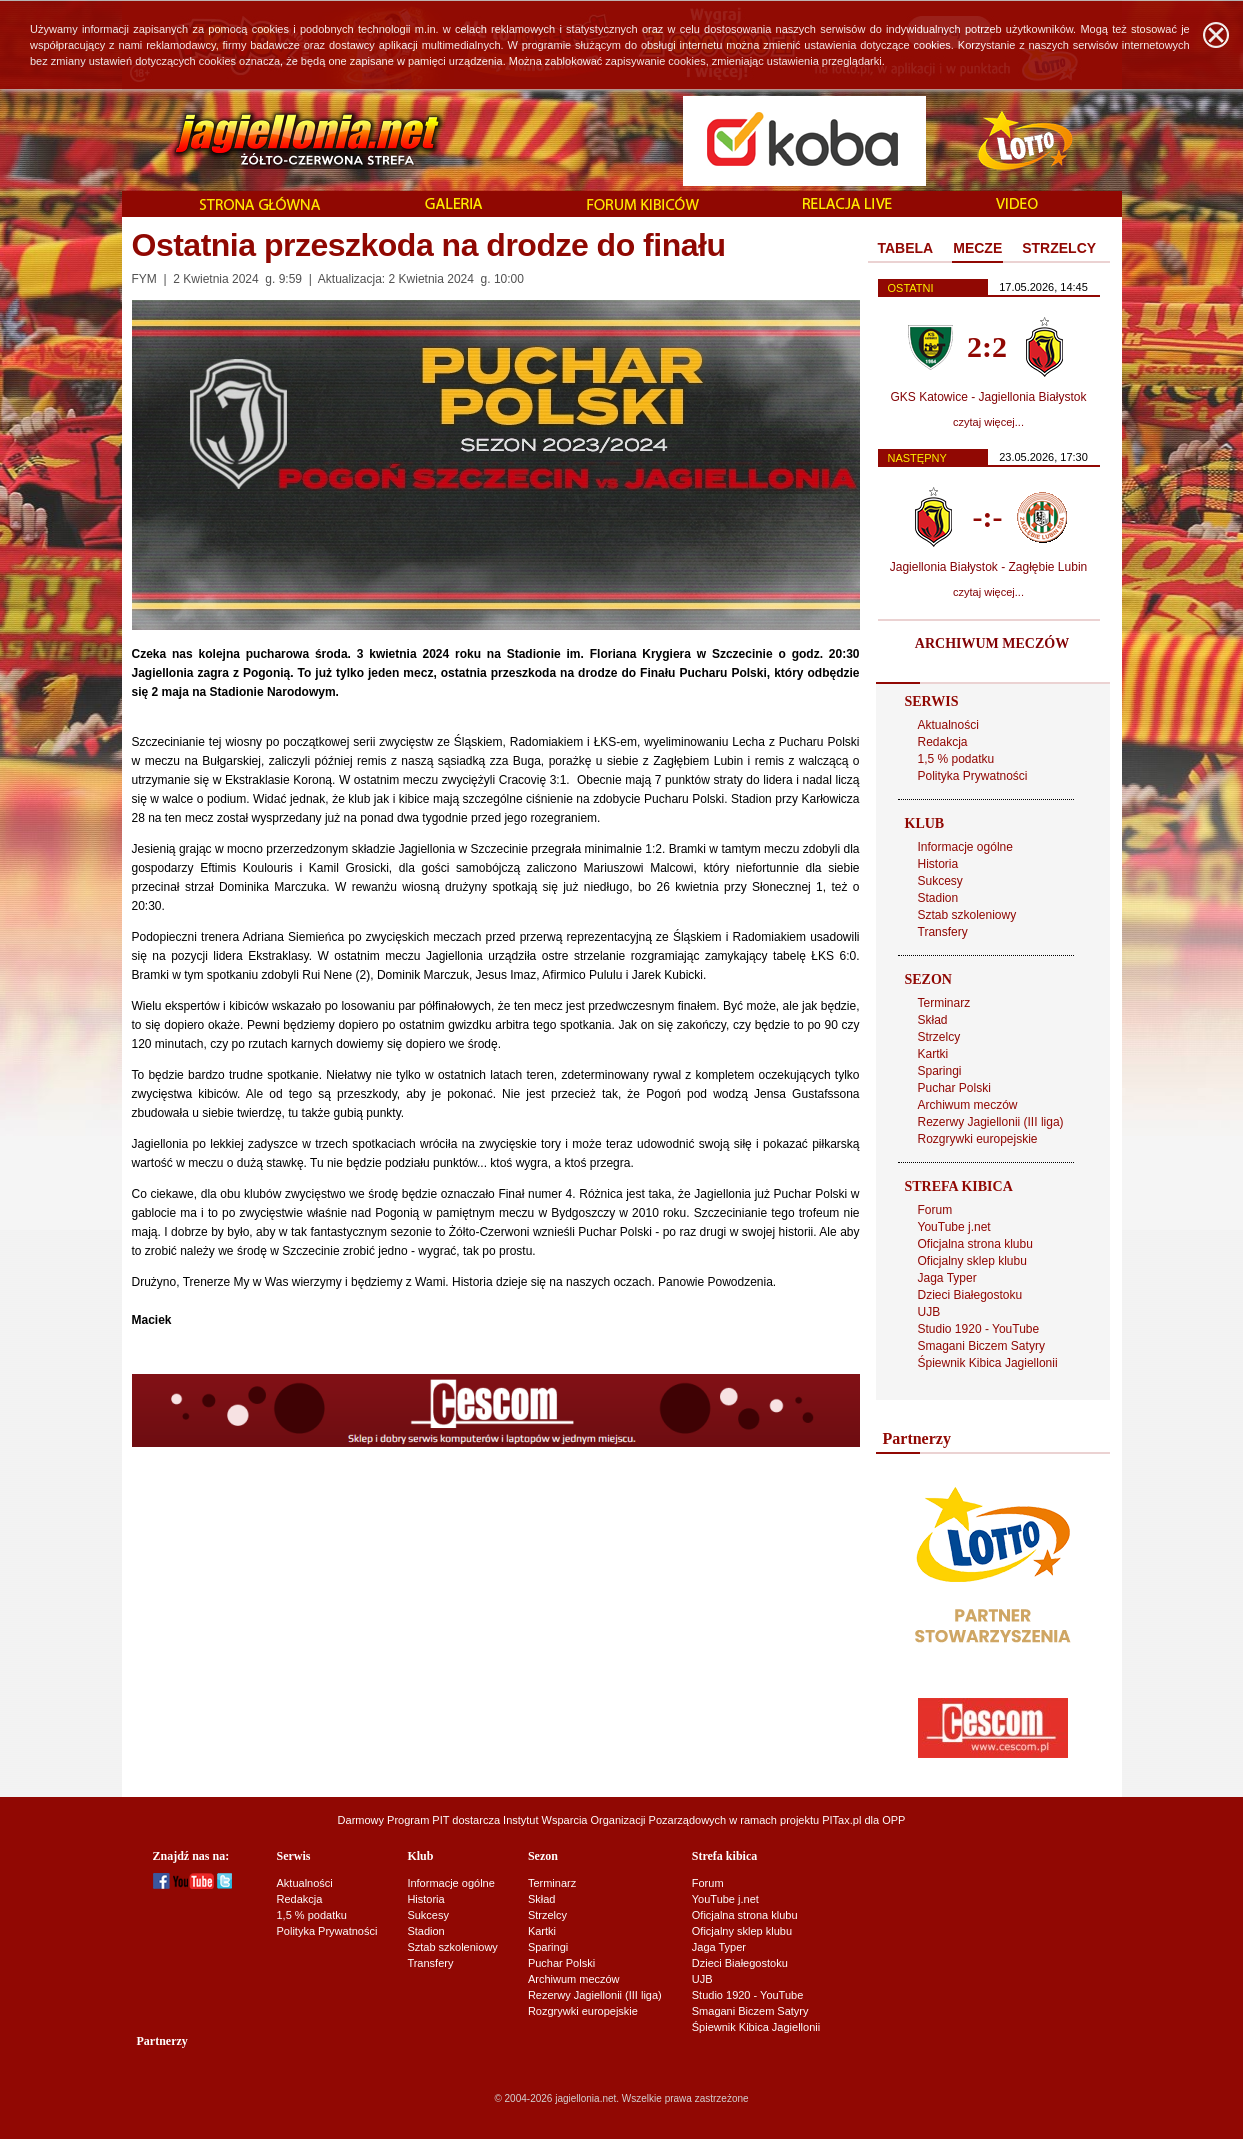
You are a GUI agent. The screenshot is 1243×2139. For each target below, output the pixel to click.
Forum (935, 1210)
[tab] (906, 249)
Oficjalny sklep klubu (972, 1261)
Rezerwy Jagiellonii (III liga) (991, 1122)
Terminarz (944, 1003)
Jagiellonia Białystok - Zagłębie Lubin (988, 567)
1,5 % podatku (956, 759)
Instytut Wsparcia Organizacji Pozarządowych (614, 1820)
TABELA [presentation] (906, 248)
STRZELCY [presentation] (1059, 248)
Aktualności (948, 725)
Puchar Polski (954, 1088)
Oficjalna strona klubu (975, 1244)
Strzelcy (939, 1037)
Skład (933, 1020)
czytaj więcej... (988, 422)
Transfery (943, 932)
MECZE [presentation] (977, 248)
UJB (929, 1312)
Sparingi (940, 1071)
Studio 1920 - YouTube (979, 1329)
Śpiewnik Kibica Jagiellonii (988, 1363)
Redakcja (943, 742)
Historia (938, 864)
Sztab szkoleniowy (967, 915)
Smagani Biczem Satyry (981, 1346)
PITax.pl (841, 1820)
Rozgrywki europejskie (978, 1139)
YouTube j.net (954, 1227)
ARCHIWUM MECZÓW (992, 643)
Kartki (933, 1054)
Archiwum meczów (968, 1105)
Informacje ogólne (965, 847)
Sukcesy (940, 881)
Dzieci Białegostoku (970, 1295)
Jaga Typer (947, 1278)
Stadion (938, 898)
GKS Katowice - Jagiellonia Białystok (988, 397)
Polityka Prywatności (973, 776)
